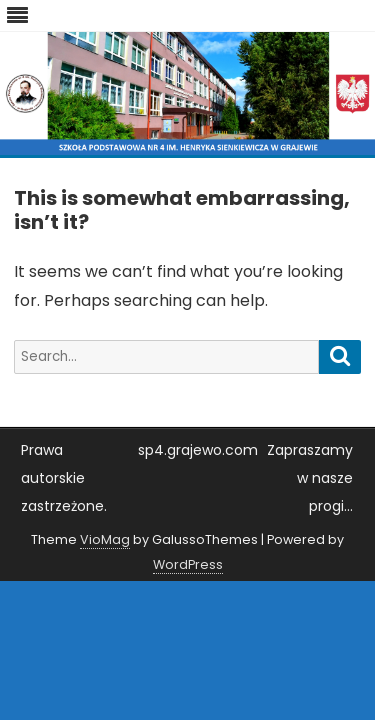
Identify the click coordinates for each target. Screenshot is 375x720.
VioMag (105, 539)
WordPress (188, 564)
